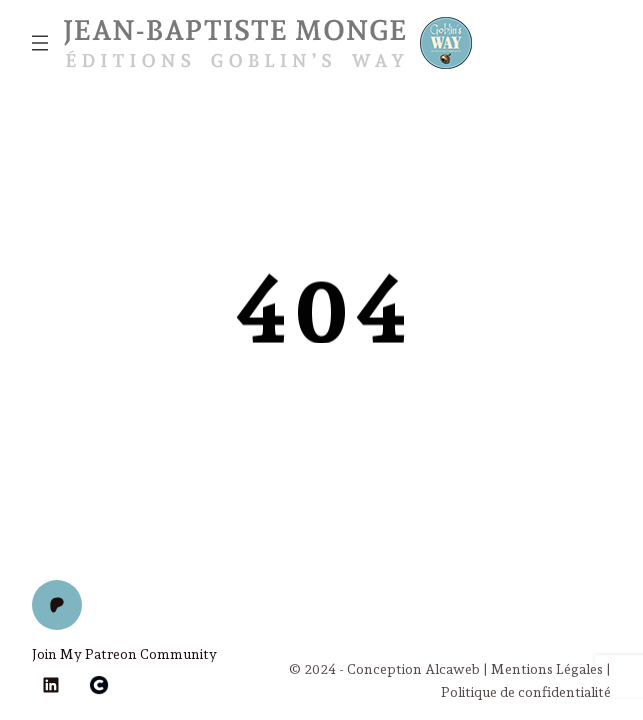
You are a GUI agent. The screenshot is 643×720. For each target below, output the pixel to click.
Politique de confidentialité (526, 692)
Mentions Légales (547, 669)
